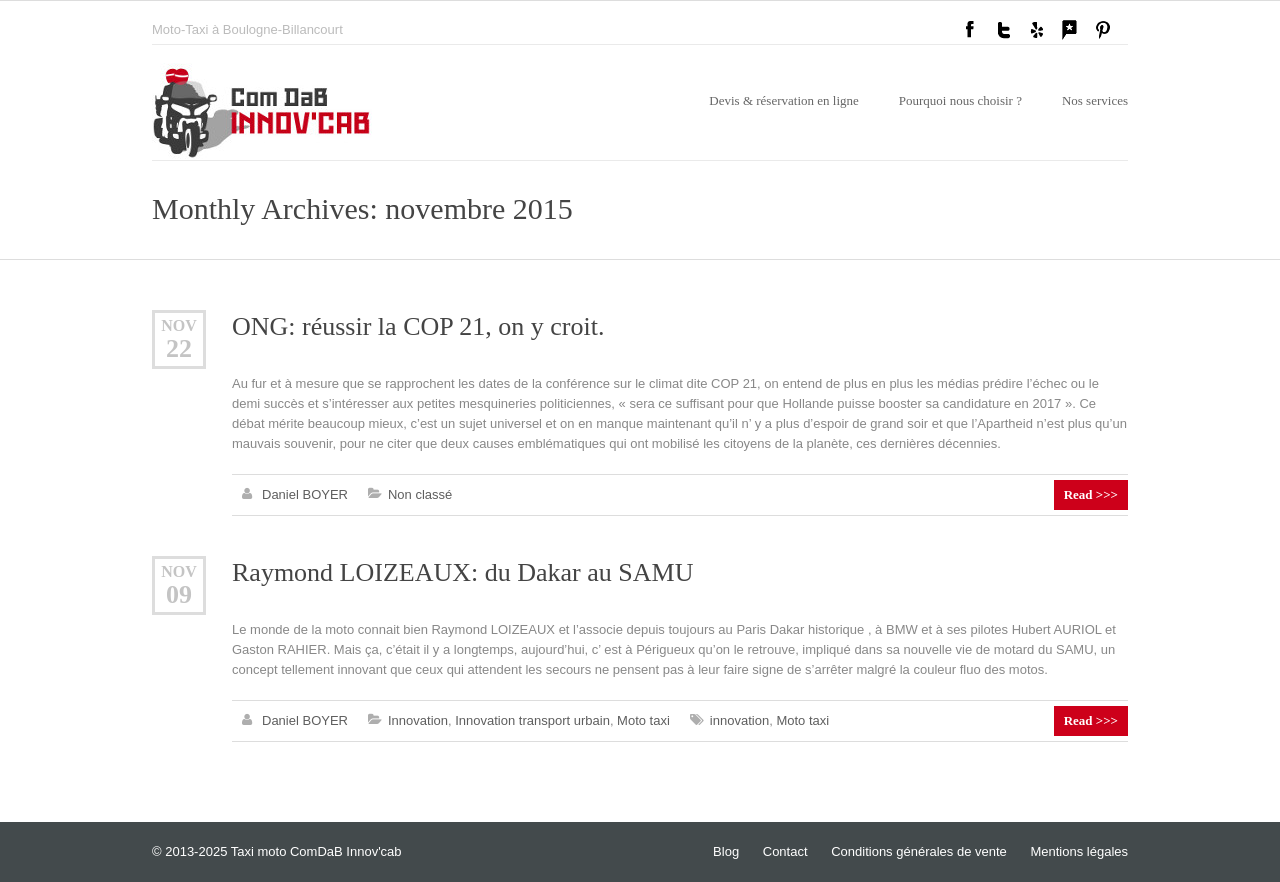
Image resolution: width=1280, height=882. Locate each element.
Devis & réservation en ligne (783, 100)
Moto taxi (643, 720)
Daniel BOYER (305, 494)
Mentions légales (1079, 851)
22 (179, 348)
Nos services (1095, 100)
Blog (726, 851)
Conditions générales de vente (919, 851)
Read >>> (1091, 494)
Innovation (418, 720)
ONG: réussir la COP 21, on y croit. (418, 326)
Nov (179, 325)
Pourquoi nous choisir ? (960, 100)
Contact (785, 851)
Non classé (420, 494)
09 (179, 594)
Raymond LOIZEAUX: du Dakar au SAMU (462, 572)
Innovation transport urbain (532, 720)
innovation (739, 720)
